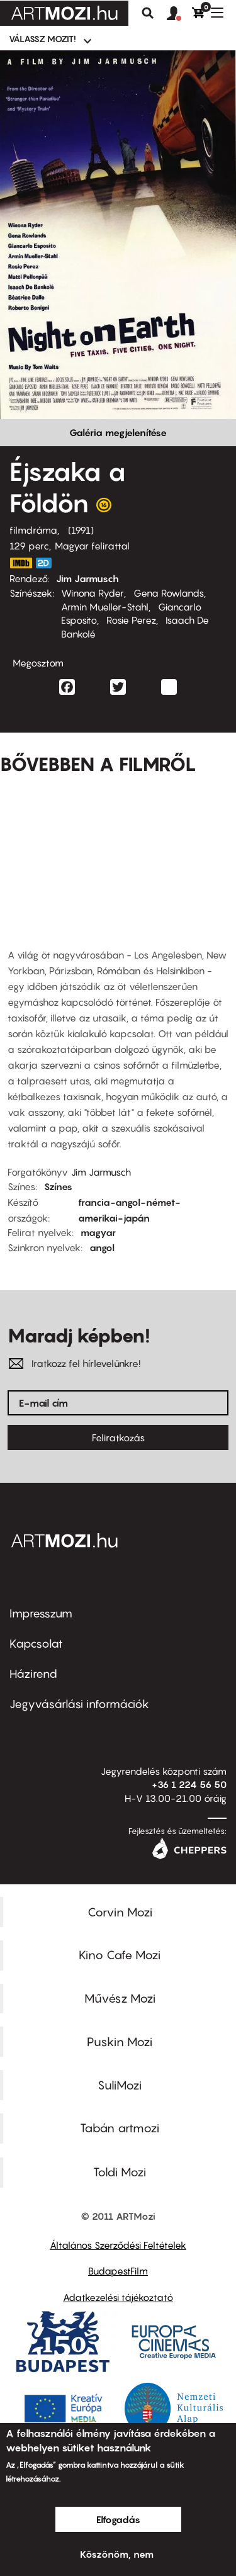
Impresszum (40, 1613)
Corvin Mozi (119, 1912)
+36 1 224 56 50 (189, 1784)
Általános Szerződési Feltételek (118, 2245)
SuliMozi (120, 2085)
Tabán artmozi (119, 2128)
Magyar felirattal (92, 545)
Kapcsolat (36, 1643)
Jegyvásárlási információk (79, 1704)
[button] (179, 14)
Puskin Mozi (119, 2042)
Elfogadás (118, 2519)
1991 (81, 530)
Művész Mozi (119, 1998)
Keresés (148, 13)
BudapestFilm (118, 2270)
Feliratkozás (118, 1437)
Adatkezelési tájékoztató (118, 2297)
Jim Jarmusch (87, 578)
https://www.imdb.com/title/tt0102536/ (20, 563)
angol (102, 1247)
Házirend (33, 1673)
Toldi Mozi (119, 2172)
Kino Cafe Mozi (119, 1955)
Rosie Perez (131, 620)
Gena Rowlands (168, 593)
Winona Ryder (92, 593)
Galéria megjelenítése (118, 432)
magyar (98, 1232)
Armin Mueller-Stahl (105, 606)
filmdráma (33, 530)
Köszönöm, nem (117, 2554)
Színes (58, 1186)
